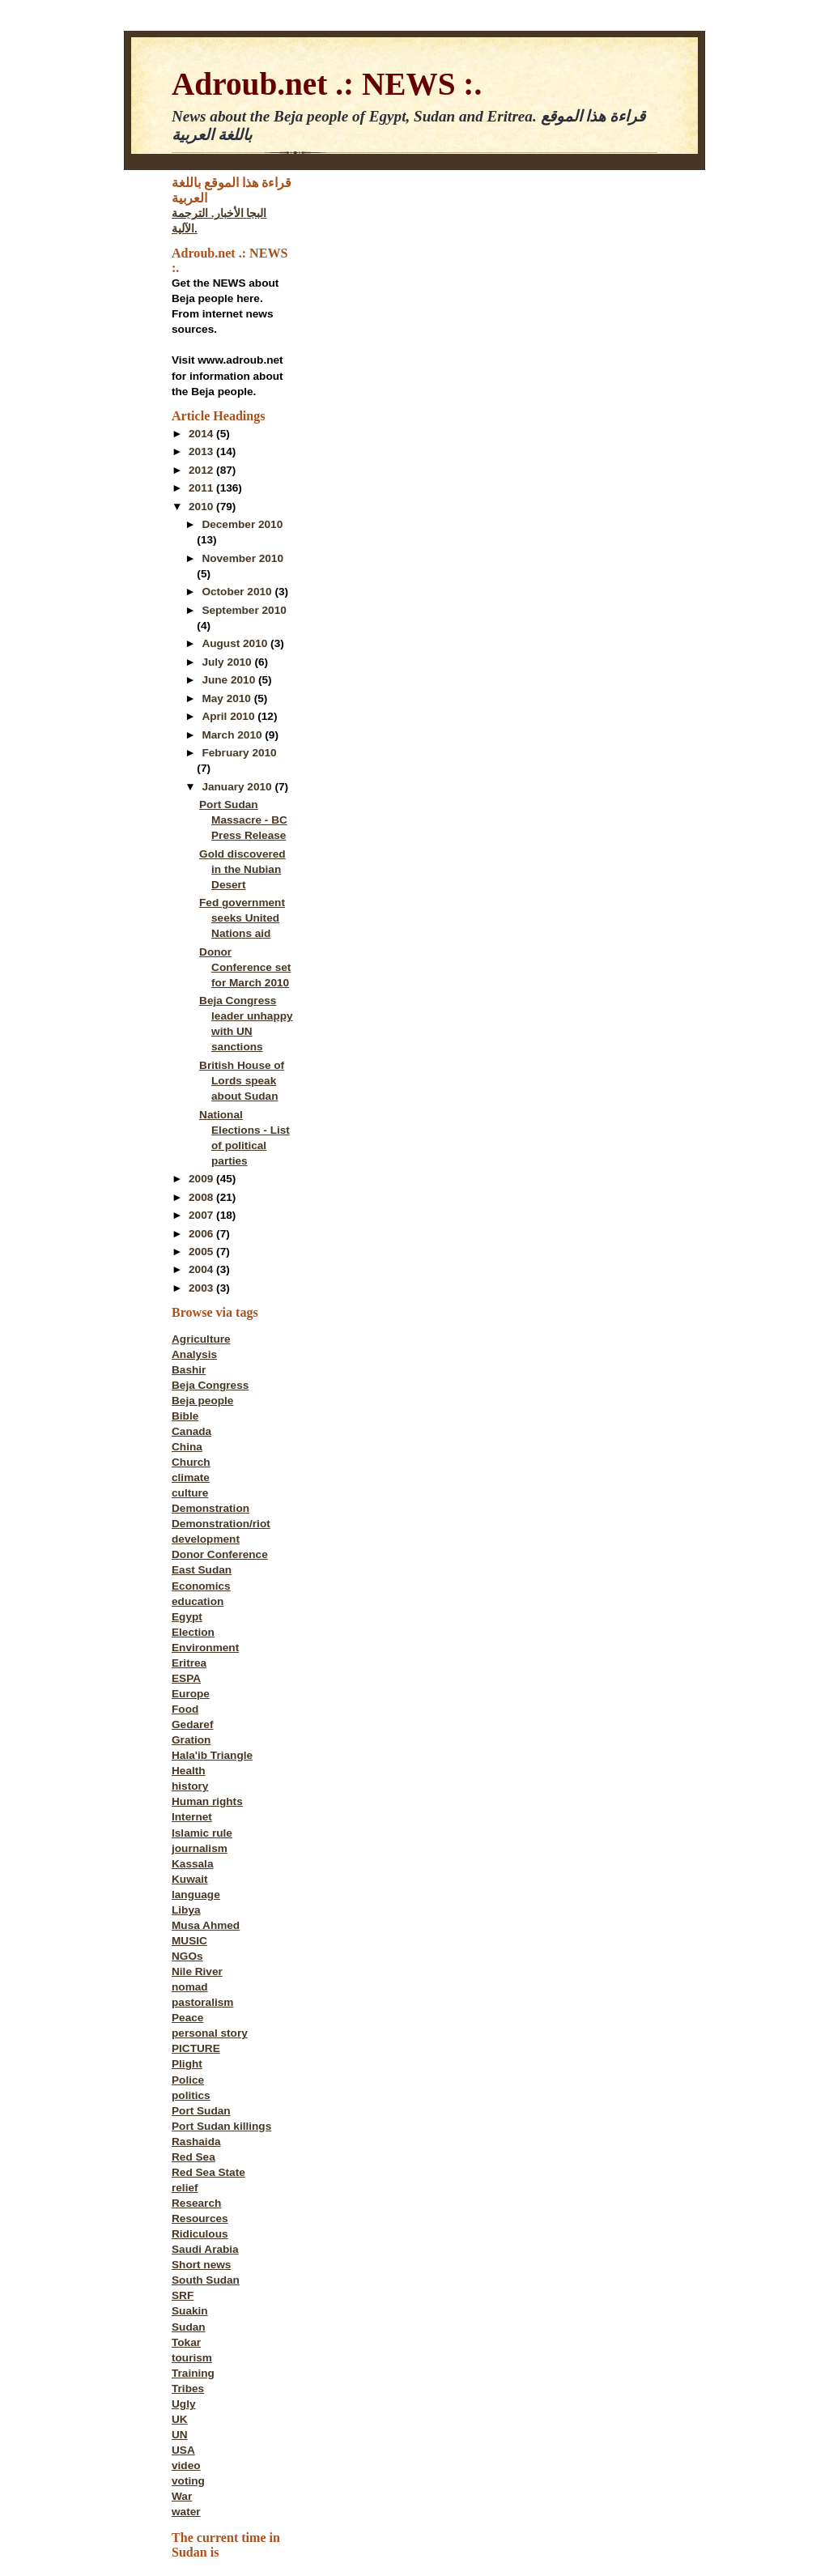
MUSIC (189, 1941)
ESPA (186, 1678)
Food (185, 1709)
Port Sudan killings (221, 2126)
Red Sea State (208, 2172)
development (206, 1539)
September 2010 (244, 610)
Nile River (197, 1971)
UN (180, 2435)
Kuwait (190, 1879)
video (186, 2465)
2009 (202, 1179)
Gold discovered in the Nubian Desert (242, 869)
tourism (192, 2358)
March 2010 (233, 735)
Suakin (190, 2311)
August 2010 (236, 643)
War (182, 2496)
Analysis (194, 1354)
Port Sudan (201, 2111)
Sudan (189, 2327)
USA (183, 2450)
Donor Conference (220, 1554)
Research (196, 2203)
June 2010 (230, 680)
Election (193, 1632)
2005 (202, 1251)
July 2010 (228, 662)
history (190, 1786)
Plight (187, 2064)
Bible (185, 1416)
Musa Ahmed (206, 1925)
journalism (199, 1848)
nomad (190, 1987)
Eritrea (189, 1663)
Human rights (207, 1801)
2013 (202, 451)
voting (188, 2481)
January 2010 (238, 787)
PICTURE (196, 2048)
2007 (202, 1215)
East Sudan (202, 1570)
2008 (202, 1197)
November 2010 (242, 558)
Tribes (188, 2388)
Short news (201, 2265)
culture (190, 1493)
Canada (191, 1431)
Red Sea (193, 2157)
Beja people (202, 1400)
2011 (202, 488)
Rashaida (196, 2141)
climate (191, 1477)
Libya (186, 1910)
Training (193, 2373)
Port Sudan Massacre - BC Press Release (243, 819)
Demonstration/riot (221, 1524)
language (196, 1894)
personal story (210, 2033)
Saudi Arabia (205, 2249)
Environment (205, 1647)
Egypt (187, 1617)
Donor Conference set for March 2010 (245, 967)
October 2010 (238, 591)
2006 (202, 1234)
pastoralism (202, 2002)
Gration (191, 1740)
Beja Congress (210, 1385)
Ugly (184, 2404)
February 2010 (239, 753)
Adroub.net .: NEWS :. (327, 83)
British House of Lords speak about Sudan (241, 1080)
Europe (191, 1694)
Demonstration (210, 1508)
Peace (187, 2018)
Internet (192, 1817)
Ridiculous (200, 2234)
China (187, 1447)
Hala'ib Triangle (212, 1755)
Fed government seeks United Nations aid (242, 917)
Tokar (186, 2342)
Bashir (189, 1370)
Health (189, 1771)
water (186, 2512)
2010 (202, 506)
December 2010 (242, 524)
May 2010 (227, 698)
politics (191, 2095)
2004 (202, 1269)
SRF (182, 2295)
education (197, 1601)
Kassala (192, 1864)
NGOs (187, 1956)
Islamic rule (202, 1833)
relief (185, 2188)
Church (191, 1462)
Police (188, 2080)
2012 (202, 470)
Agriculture (201, 1339)
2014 (202, 434)
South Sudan (206, 2280)
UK (180, 2419)
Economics (201, 1586)
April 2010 (229, 716)
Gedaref (192, 1724)
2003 (202, 1288)
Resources (200, 2218)
